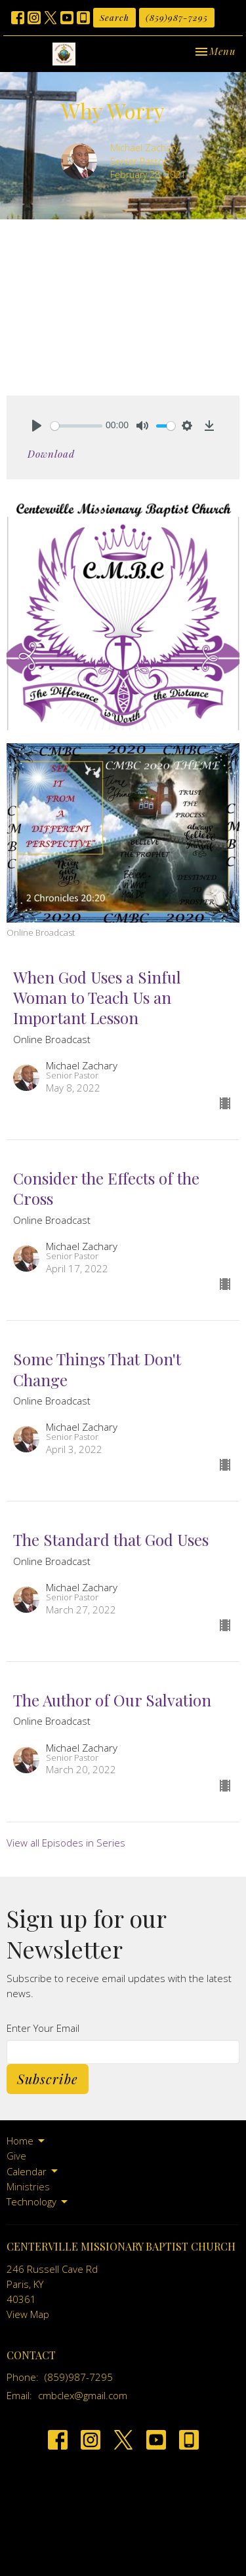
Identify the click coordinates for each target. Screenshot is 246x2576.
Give (16, 2155)
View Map (28, 2314)
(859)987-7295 (177, 17)
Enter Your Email (43, 2027)
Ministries (28, 2186)
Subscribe (47, 2079)
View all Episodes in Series (66, 1842)
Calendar (33, 2172)
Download (51, 453)
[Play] (36, 425)
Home (27, 2141)
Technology (38, 2202)
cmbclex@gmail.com (82, 2395)
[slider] (76, 426)
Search (114, 17)
